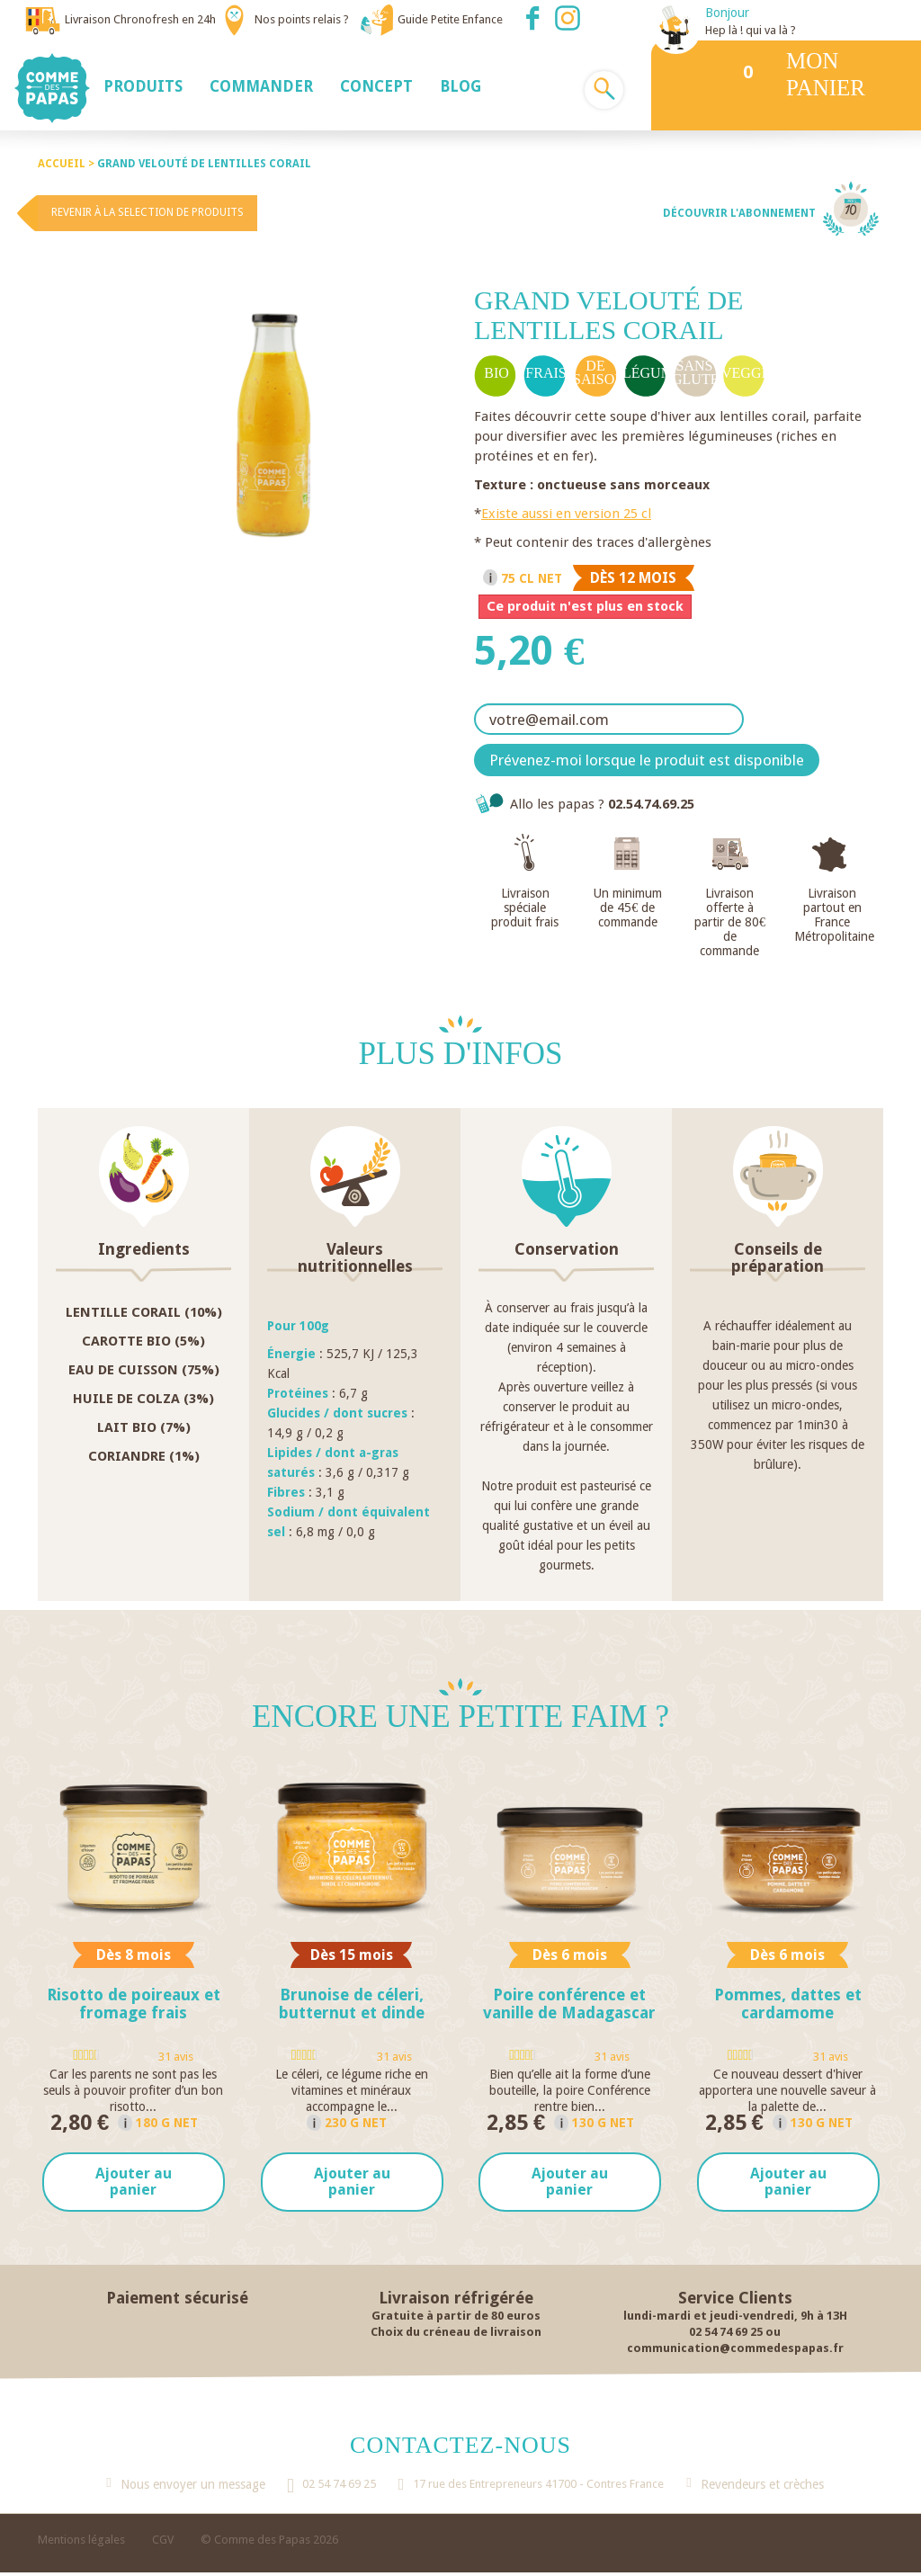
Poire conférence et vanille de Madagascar (569, 2003)
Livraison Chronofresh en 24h (140, 19)
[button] (143, 85)
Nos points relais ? (302, 19)
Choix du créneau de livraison (456, 2335)
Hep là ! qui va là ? (750, 30)
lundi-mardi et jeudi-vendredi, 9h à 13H (735, 2319)
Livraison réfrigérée (456, 2301)
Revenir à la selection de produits (147, 212)
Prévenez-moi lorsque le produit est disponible (646, 760)
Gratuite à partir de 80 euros (456, 2319)
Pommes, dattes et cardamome (788, 2003)
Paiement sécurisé (177, 2301)
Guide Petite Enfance (450, 19)
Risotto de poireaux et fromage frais (133, 2003)
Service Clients (735, 2301)
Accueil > (67, 163)
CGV (163, 2543)
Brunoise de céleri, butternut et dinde (352, 2003)
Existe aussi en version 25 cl (566, 513)
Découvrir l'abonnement (739, 213)
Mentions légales (81, 2543)
